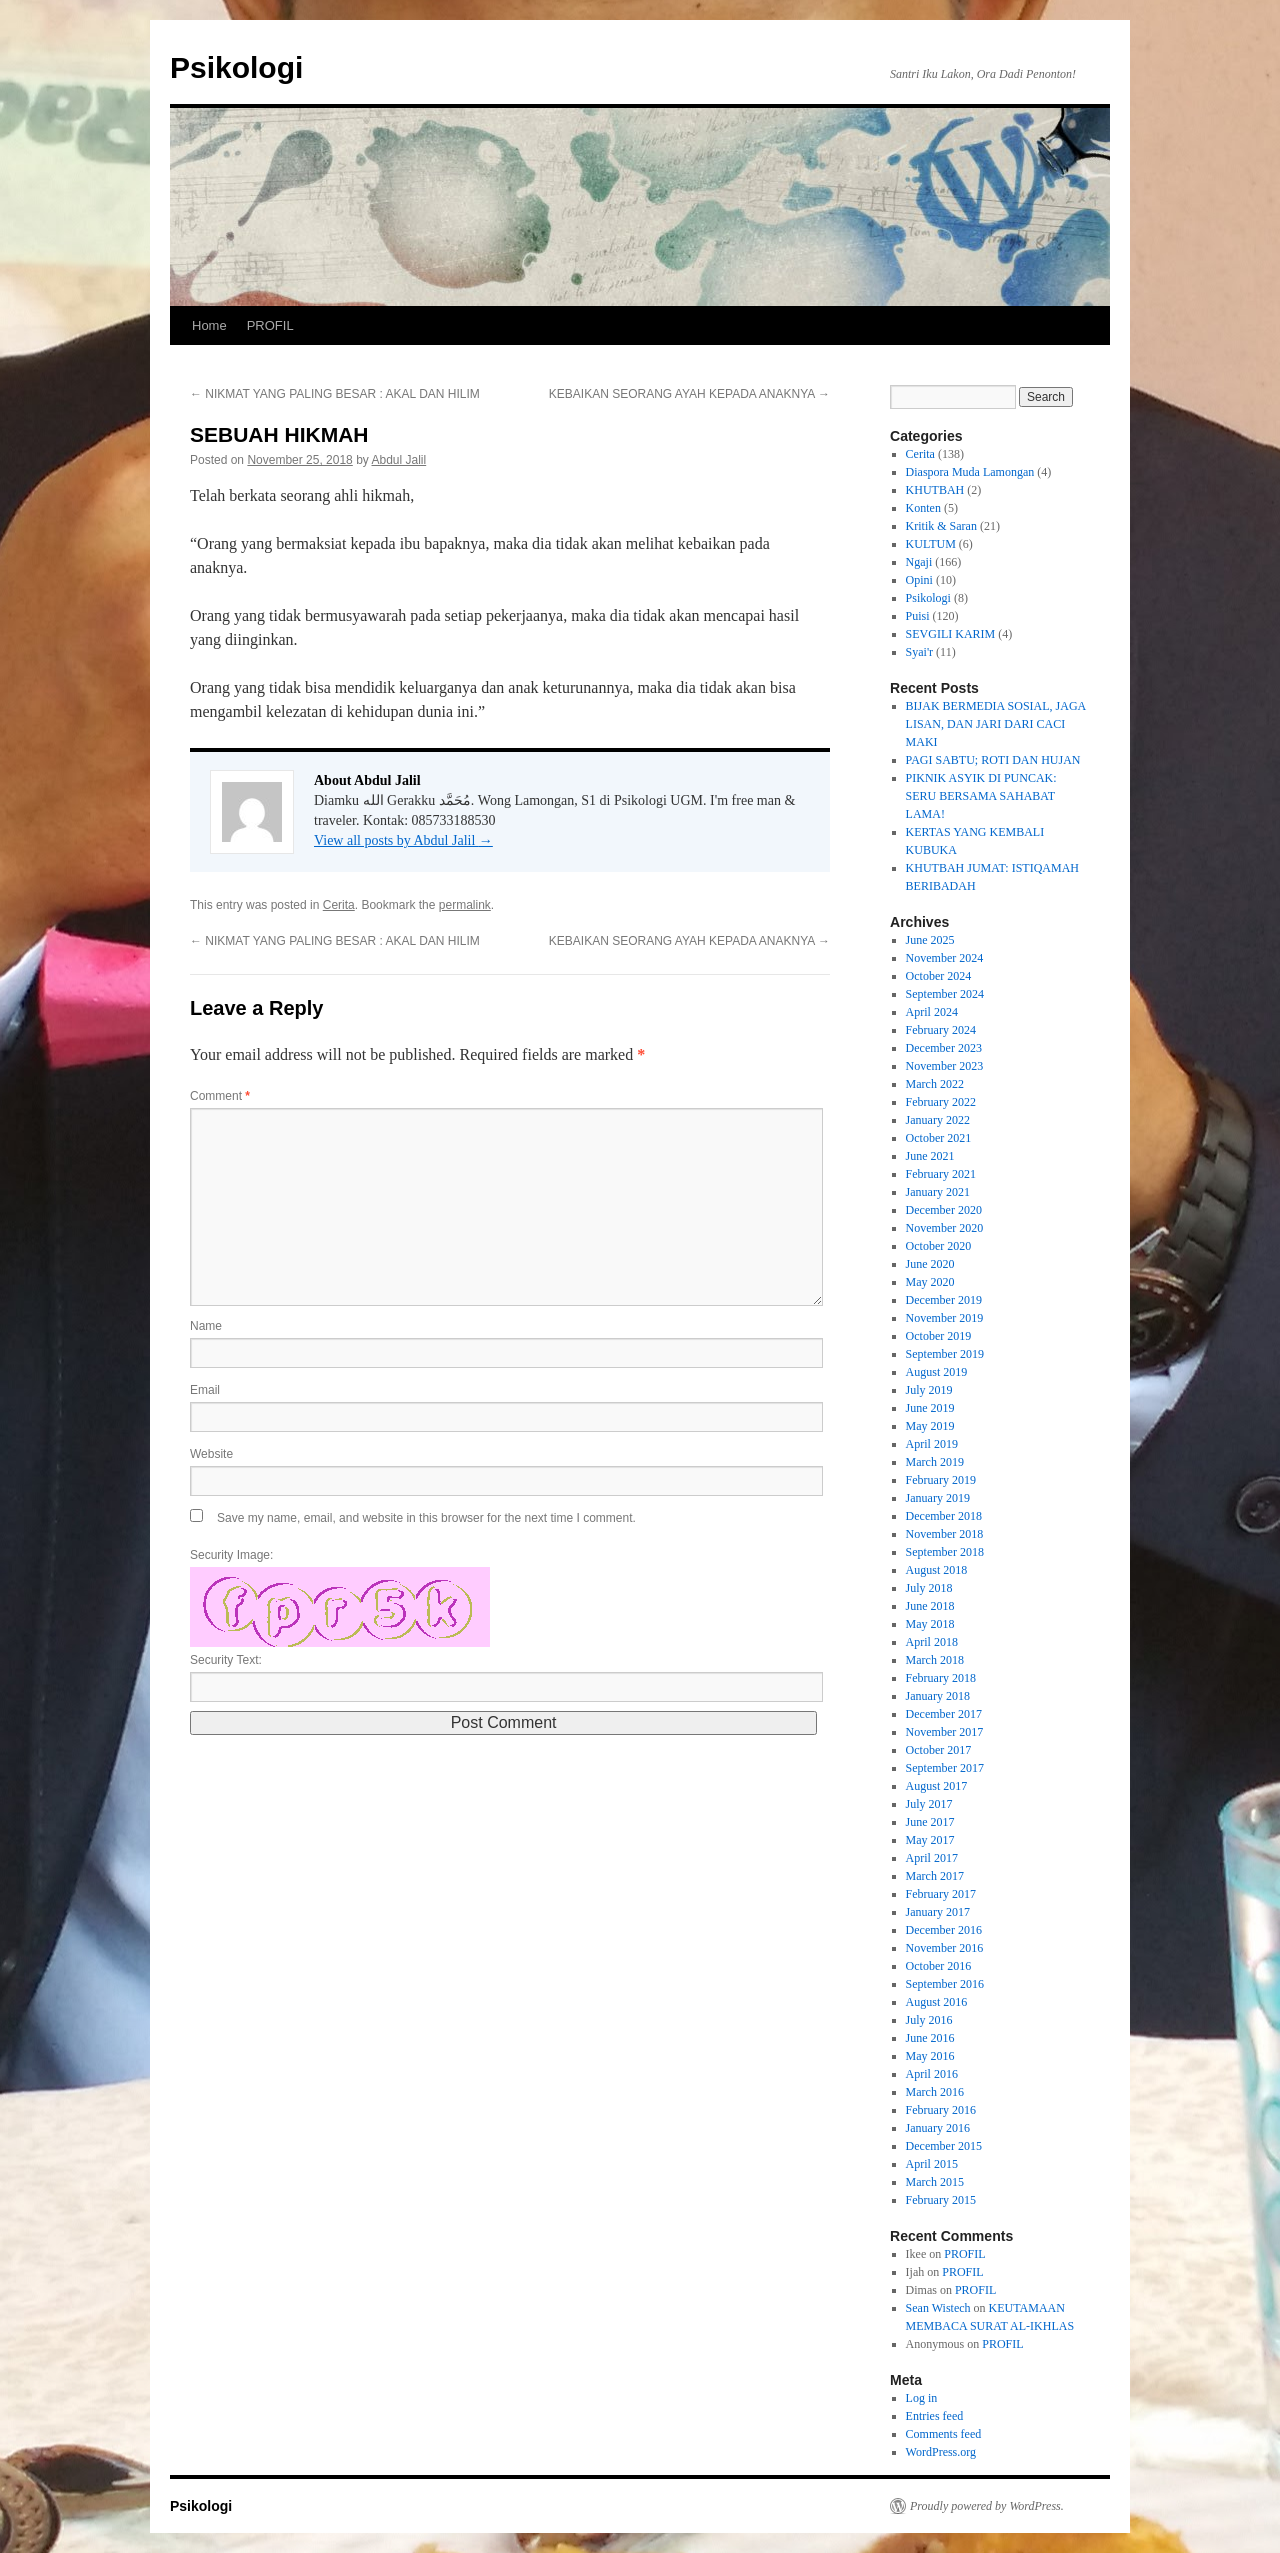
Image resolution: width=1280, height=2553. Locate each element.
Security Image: (231, 1555)
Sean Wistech (938, 2308)
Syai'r (920, 652)
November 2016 (945, 1948)
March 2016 (935, 2092)
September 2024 (945, 994)
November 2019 (945, 1318)
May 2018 (930, 1624)
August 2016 (937, 2002)
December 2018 (944, 1516)
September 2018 (945, 1552)
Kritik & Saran (941, 526)
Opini (919, 580)
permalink (465, 905)
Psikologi (236, 67)
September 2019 (945, 1354)
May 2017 (930, 1840)
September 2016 (945, 1984)
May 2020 (930, 1282)
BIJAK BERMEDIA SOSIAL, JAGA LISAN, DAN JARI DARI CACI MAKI (996, 724)
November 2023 (945, 1066)
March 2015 (935, 2182)
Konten (923, 508)
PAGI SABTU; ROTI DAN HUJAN (993, 760)
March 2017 (935, 1876)
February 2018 (941, 1678)
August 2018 (937, 1570)
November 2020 (945, 1228)
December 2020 (944, 1210)
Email (205, 1390)
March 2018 (935, 1660)
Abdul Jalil (399, 460)
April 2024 (932, 1012)
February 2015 (941, 2200)
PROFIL (270, 325)
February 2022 (941, 1102)
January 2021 (938, 1192)
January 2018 (938, 1696)
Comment (220, 1096)
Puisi (918, 616)
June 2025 (930, 940)
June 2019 (930, 1408)
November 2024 (945, 958)
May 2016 (930, 2056)
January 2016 (938, 2128)
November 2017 (945, 1732)
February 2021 (941, 1174)
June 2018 (930, 1606)
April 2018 (932, 1642)
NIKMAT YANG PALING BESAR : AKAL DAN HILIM (335, 394)
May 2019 (930, 1426)
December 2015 (944, 2146)
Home (209, 325)
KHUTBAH (935, 490)
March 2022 (935, 1084)
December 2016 (944, 1930)
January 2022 (938, 1120)
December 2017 (944, 1714)
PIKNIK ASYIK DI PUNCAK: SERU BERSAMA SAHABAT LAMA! (981, 796)
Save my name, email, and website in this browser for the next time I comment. (426, 1518)
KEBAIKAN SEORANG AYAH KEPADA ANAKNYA (689, 394)
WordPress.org (941, 2452)
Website (211, 1454)
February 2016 (941, 2110)
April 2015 (932, 2164)
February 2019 (941, 1480)
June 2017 (930, 1822)
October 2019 (939, 1336)
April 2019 (932, 1444)
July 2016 (929, 2020)
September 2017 (945, 1768)
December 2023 (944, 1048)
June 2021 (930, 1156)
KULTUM (931, 544)
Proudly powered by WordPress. (987, 2506)
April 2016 (932, 2074)
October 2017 (939, 1750)
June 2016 (930, 2038)
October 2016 (939, 1966)
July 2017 (929, 1804)
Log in (922, 2398)
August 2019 (937, 1372)
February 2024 (941, 1030)
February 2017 (941, 1894)
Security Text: (226, 1660)
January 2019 (938, 1498)
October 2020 (939, 1246)
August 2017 (937, 1786)
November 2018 (945, 1534)
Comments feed (944, 2434)
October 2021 (939, 1138)
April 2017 (932, 1858)
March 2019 (935, 1462)
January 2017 (938, 1912)
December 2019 (944, 1300)
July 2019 (929, 1390)
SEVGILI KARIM (951, 634)
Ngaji (919, 562)
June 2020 (930, 1264)
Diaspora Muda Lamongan (970, 472)
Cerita (339, 905)
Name (206, 1326)
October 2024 (939, 976)
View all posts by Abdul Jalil (403, 840)
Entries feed (935, 2416)
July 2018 (929, 1588)
